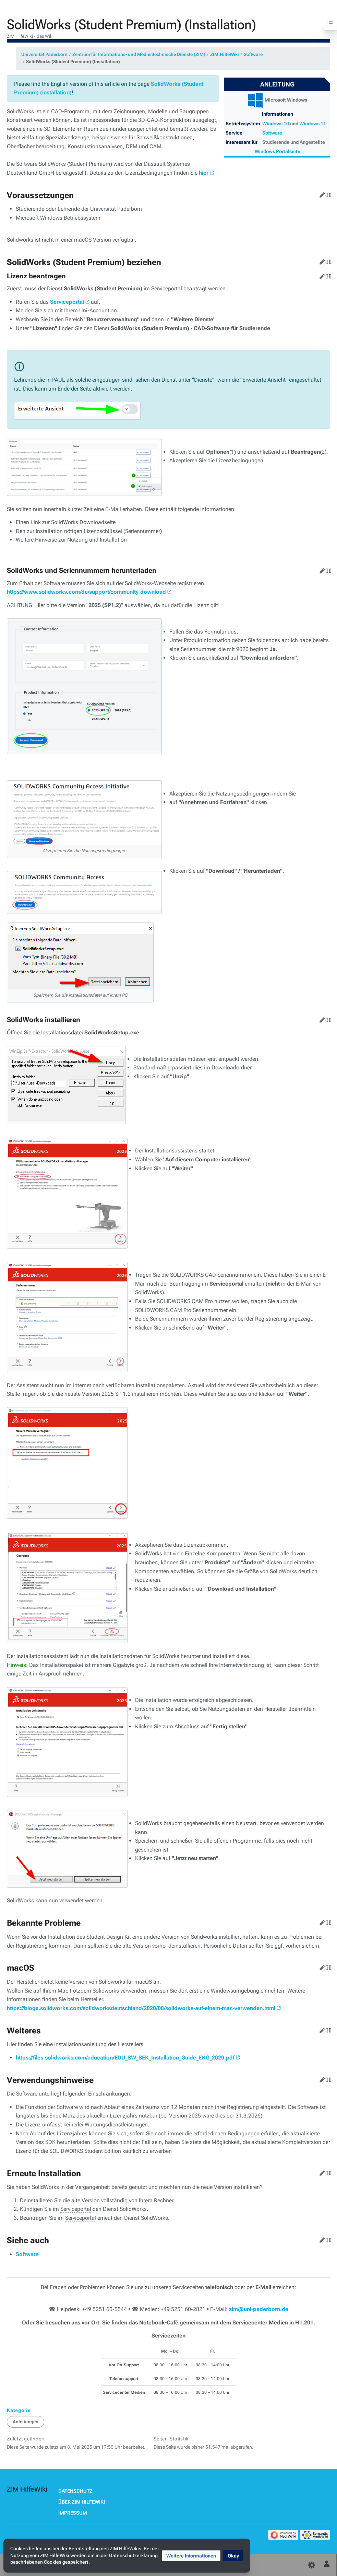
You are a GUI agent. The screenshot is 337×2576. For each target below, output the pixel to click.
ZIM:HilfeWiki (224, 54)
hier (203, 173)
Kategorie (19, 2410)
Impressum (72, 2513)
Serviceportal (67, 302)
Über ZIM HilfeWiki (81, 2502)
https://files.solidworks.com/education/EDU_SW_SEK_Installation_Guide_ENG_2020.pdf (125, 2057)
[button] (191, 2555)
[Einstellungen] (311, 2565)
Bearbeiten (321, 193)
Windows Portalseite (277, 151)
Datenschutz (75, 2491)
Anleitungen (25, 2421)
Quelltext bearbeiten (327, 193)
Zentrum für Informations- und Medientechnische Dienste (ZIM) (138, 54)
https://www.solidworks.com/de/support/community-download (86, 592)
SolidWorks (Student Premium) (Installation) (73, 61)
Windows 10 (275, 123)
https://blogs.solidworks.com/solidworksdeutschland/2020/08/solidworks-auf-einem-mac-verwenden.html (141, 2008)
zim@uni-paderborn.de (258, 2309)
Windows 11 (312, 123)
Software (253, 54)
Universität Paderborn (44, 54)
